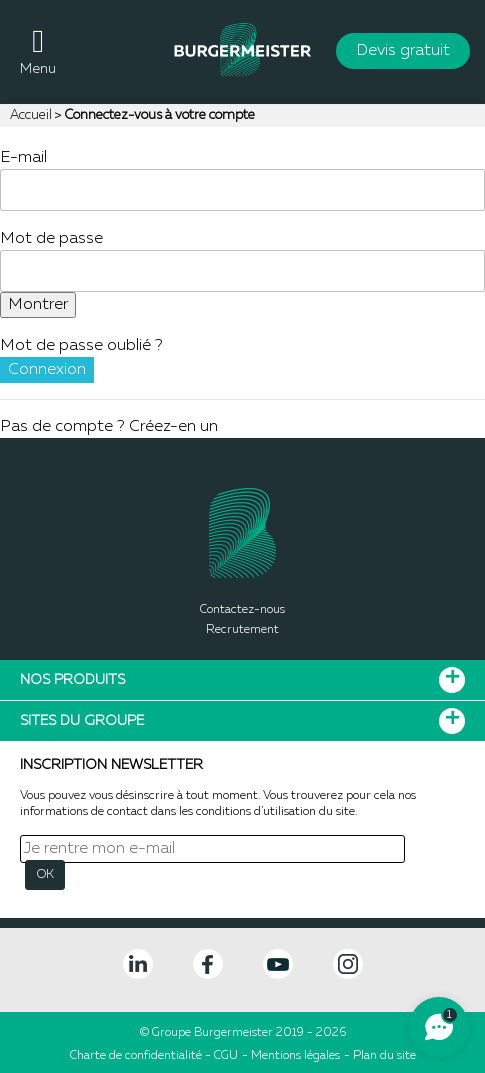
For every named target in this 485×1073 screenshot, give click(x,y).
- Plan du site (380, 1056)
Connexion (47, 370)
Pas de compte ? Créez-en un (109, 427)
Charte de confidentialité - (142, 1056)
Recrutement (242, 630)
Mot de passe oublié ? (81, 346)
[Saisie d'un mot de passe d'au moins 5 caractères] (242, 271)
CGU (226, 1056)
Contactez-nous (242, 610)
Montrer (38, 305)
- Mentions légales (291, 1056)
